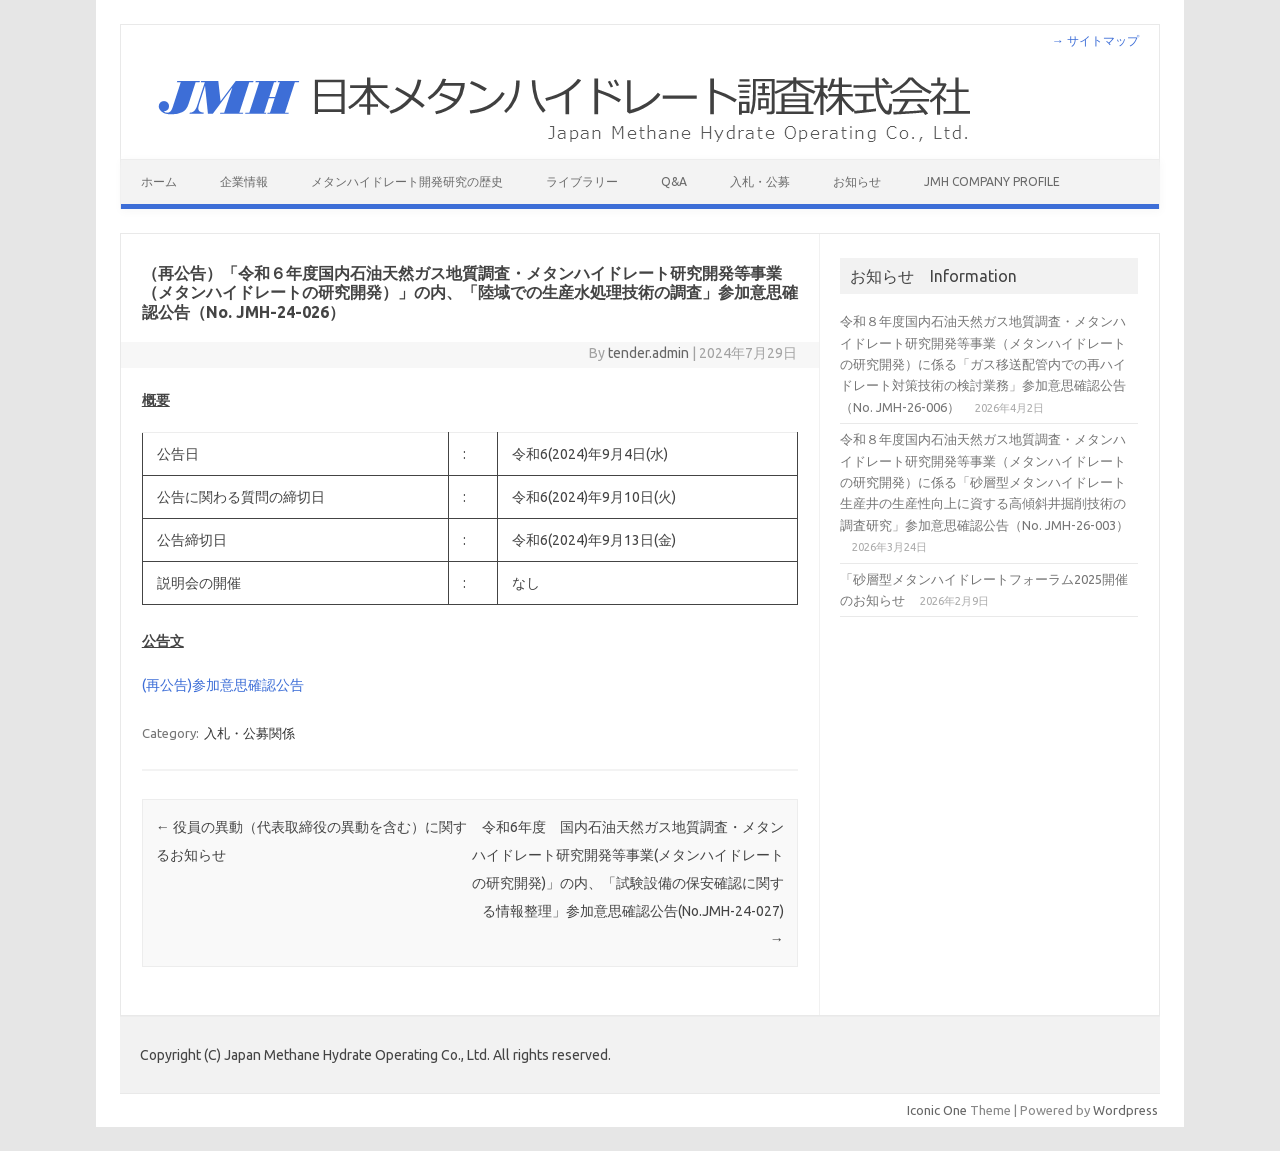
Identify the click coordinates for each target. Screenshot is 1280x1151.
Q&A (674, 181)
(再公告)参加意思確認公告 (223, 685)
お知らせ (857, 181)
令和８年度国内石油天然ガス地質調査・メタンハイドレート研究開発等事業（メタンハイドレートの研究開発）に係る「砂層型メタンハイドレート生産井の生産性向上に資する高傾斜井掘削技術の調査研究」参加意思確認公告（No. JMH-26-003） (984, 482)
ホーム (159, 181)
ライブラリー (582, 181)
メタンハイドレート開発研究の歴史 (407, 181)
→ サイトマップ (1095, 40)
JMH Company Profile (992, 181)
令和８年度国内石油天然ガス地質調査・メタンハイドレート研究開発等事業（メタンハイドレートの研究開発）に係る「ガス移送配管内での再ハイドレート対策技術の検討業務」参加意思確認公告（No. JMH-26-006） (983, 364)
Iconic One (937, 1110)
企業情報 (244, 181)
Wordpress (1125, 1110)
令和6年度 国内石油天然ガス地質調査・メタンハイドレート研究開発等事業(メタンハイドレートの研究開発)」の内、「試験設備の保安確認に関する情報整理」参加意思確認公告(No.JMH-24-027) (628, 883)
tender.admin (648, 353)
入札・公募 (760, 181)
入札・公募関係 (249, 733)
